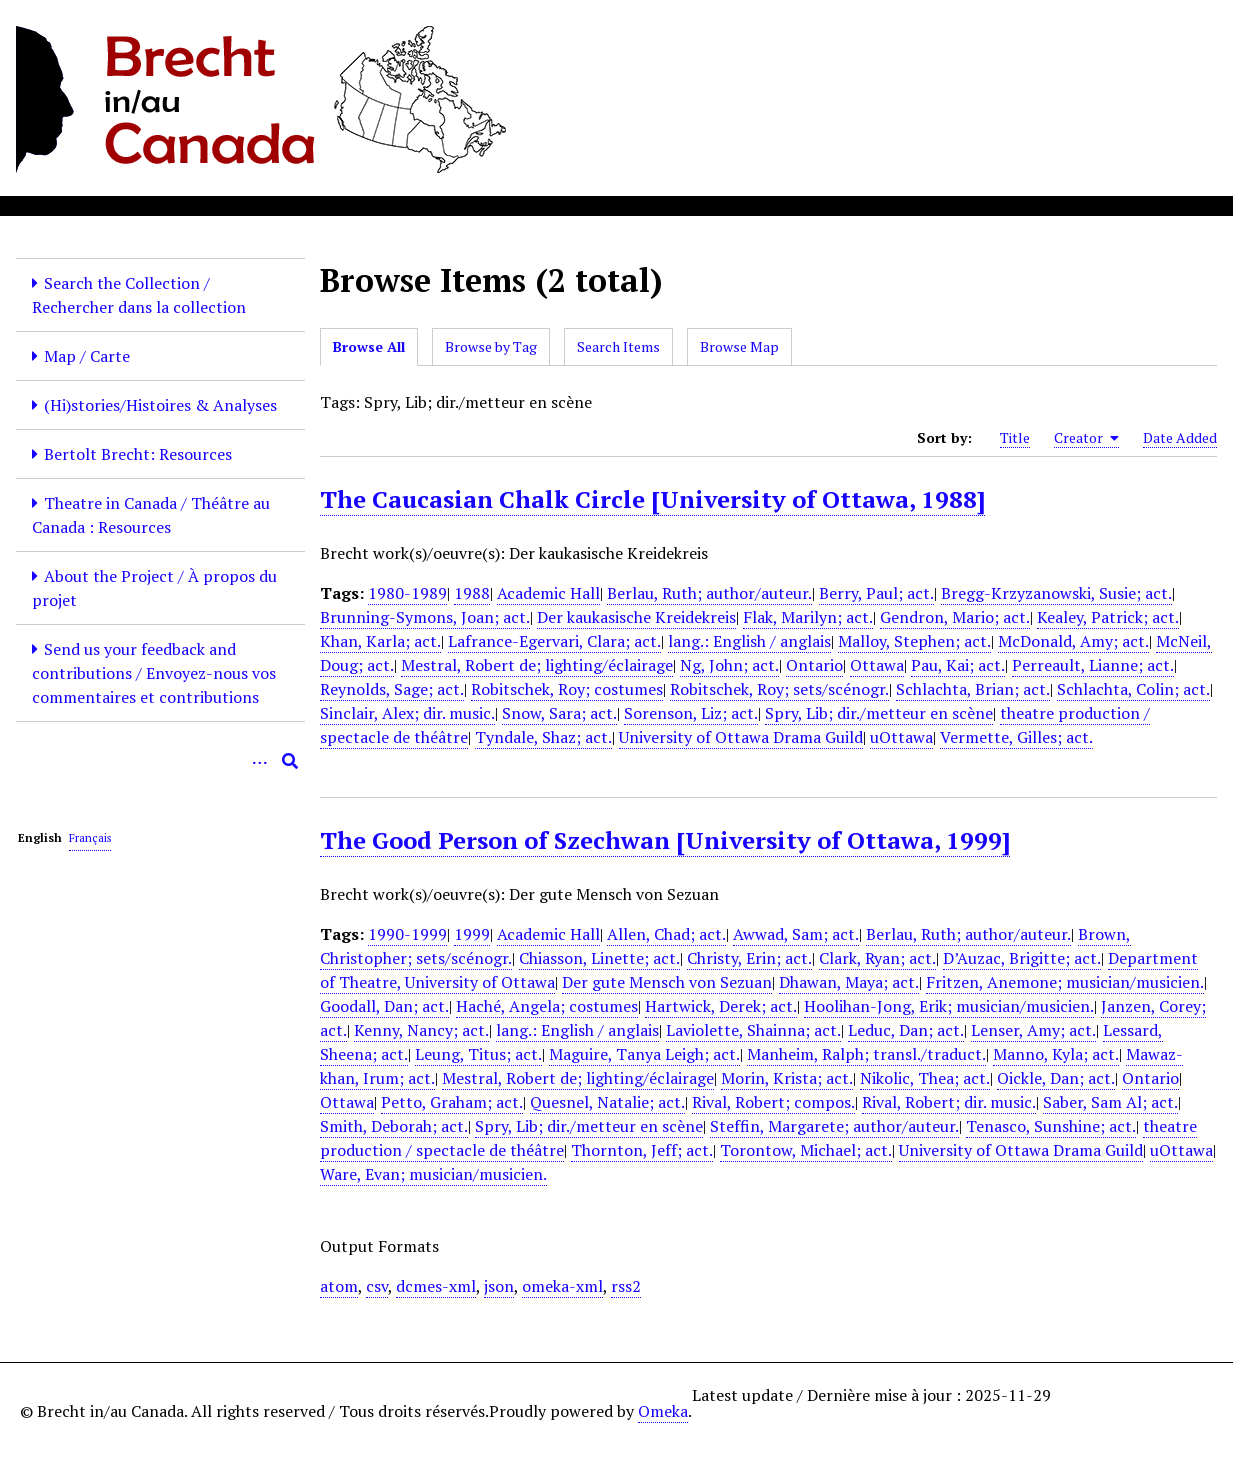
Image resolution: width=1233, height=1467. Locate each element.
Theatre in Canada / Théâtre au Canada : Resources (151, 515)
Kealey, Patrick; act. (1108, 617)
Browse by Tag (491, 346)
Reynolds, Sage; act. (392, 689)
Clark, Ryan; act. (877, 958)
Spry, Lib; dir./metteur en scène (879, 713)
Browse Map (739, 346)
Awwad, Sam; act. (796, 934)
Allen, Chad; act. (666, 934)
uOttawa (901, 737)
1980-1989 (407, 593)
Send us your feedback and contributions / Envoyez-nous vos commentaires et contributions (154, 673)
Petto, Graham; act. (452, 1102)
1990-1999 (407, 934)
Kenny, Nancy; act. (421, 1030)
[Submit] (290, 761)
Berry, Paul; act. (876, 593)
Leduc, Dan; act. (906, 1030)
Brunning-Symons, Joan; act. (425, 617)
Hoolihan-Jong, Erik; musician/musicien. (949, 1006)
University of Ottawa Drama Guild (741, 737)
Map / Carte (87, 356)
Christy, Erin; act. (749, 958)
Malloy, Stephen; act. (914, 641)
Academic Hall (548, 593)
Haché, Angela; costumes (547, 1006)
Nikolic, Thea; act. (925, 1078)
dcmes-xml (436, 1286)
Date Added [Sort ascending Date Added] (1180, 437)
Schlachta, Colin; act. (1133, 689)
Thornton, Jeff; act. (642, 1150)
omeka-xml (562, 1286)
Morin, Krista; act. (787, 1078)
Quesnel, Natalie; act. (607, 1102)
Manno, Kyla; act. (1056, 1054)
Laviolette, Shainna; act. (753, 1030)
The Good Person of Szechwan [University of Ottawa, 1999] (665, 840)
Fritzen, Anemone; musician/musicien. (1065, 982)
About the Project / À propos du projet (154, 588)
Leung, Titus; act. (478, 1054)
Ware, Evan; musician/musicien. (433, 1174)
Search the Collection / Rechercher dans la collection (139, 295)
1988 (472, 593)
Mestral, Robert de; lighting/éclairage (537, 665)
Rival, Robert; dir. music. (949, 1102)
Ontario (814, 665)
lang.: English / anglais (749, 641)
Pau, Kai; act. (958, 665)
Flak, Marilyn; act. (808, 617)
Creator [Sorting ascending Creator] (1086, 438)
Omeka (663, 1411)
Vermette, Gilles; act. (1016, 737)
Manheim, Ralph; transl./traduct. (866, 1054)
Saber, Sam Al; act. (1110, 1102)
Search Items (618, 346)
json (499, 1286)
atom (339, 1286)
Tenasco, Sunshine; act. (1051, 1126)
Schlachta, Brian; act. (973, 689)
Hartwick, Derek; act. (721, 1006)
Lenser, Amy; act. (1033, 1030)
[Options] (260, 761)
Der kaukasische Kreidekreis (636, 617)
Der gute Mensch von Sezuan (667, 982)
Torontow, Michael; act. (806, 1150)
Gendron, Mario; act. (955, 617)
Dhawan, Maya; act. (849, 982)
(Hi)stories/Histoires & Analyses (160, 405)
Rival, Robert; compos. (773, 1102)
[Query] (160, 761)
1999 (472, 934)
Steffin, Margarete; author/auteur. (834, 1126)
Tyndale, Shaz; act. (543, 737)
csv (377, 1286)
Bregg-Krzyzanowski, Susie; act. (1056, 593)
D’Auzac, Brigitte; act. (1022, 958)
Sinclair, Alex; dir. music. (407, 713)
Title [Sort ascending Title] (1015, 437)
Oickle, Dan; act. (1056, 1078)
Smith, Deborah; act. (394, 1126)
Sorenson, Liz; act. (691, 713)
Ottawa (877, 665)
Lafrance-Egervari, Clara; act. (554, 641)
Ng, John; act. (729, 665)
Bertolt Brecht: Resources (138, 454)
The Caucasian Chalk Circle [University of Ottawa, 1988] (652, 499)
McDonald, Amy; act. (1073, 641)
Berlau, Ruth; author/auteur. (709, 593)
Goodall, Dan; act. (384, 1006)
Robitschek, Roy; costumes (567, 689)
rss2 (626, 1286)
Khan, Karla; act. (380, 641)
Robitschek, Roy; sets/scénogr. (779, 689)
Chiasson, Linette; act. (599, 958)
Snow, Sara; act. (559, 713)
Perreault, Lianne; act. (1093, 665)
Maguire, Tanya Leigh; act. (644, 1054)
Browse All (369, 346)
